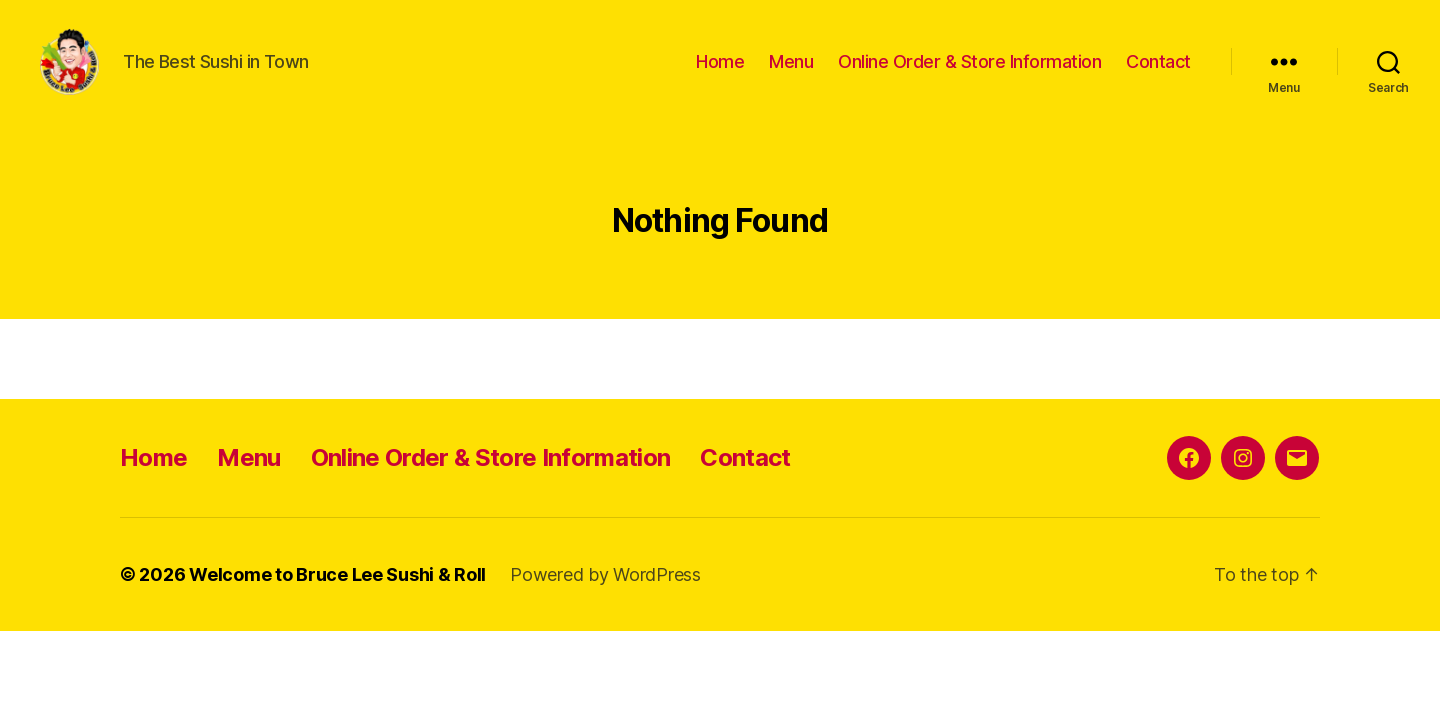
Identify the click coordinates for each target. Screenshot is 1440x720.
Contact (1158, 72)
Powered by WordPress (605, 597)
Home (720, 72)
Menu (791, 72)
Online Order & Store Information (969, 72)
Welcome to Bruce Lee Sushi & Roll (337, 597)
